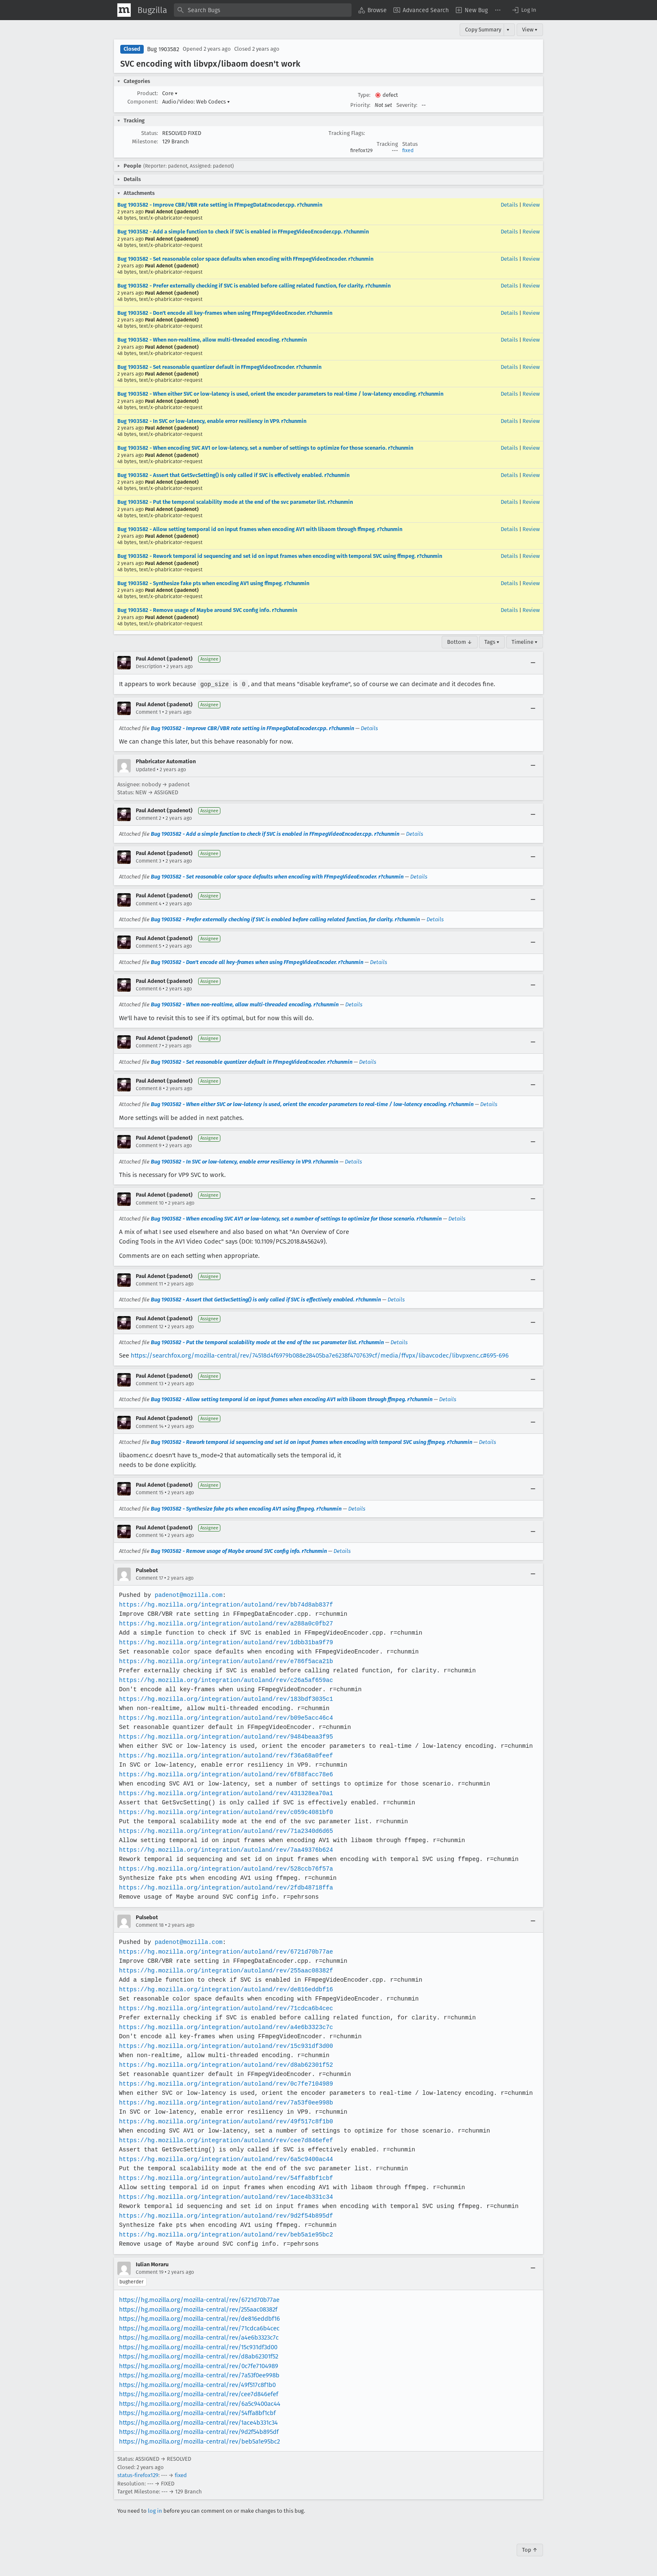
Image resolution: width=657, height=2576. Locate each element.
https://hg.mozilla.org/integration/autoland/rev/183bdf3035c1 (224, 1699)
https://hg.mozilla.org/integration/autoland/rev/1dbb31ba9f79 (224, 1642)
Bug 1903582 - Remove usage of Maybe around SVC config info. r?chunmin (207, 610)
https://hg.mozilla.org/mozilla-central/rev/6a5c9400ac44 (199, 2403)
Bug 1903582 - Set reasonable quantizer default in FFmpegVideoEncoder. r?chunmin (219, 367)
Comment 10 (150, 1202)
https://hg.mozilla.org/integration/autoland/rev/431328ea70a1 (224, 1793)
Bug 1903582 (163, 49)
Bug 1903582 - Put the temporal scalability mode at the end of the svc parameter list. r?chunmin (235, 502)
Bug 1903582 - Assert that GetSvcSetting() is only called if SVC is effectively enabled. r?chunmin (233, 475)
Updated (145, 769)
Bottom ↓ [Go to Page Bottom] (459, 642)
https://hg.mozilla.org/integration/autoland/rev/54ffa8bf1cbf (224, 2178)
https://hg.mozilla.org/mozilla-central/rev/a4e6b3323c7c (199, 2337)
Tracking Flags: (346, 133)
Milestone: (145, 141)
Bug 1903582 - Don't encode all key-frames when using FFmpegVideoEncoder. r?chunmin (224, 313)
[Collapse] (533, 662)
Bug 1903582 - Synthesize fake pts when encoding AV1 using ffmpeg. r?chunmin (213, 583)
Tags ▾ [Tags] (491, 642)
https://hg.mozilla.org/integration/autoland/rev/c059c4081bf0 (224, 1812)
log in (155, 2510)
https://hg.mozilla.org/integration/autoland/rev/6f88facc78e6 (224, 1774)
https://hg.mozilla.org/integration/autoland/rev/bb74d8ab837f (224, 1604)
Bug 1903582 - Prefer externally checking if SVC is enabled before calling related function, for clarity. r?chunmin (254, 285)
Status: (149, 133)
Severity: (406, 105)
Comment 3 (148, 860)
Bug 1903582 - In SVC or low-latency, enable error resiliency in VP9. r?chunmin (211, 421)
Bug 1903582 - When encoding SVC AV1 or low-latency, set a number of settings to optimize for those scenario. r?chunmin (265, 448)
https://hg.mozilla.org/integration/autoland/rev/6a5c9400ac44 (224, 2159)
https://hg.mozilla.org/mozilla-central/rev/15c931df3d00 (198, 2347)
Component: (142, 101)
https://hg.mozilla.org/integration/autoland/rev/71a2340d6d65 (224, 1831)
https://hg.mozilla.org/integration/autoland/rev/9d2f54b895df (224, 2215)
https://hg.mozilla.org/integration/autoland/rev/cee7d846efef (224, 2140)
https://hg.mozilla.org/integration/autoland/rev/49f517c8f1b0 (224, 2121)
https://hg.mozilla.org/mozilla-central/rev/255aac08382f (198, 2309)
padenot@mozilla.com (187, 1595)
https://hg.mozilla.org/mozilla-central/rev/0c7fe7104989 (198, 2365)
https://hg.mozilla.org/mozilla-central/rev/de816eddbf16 (199, 2318)
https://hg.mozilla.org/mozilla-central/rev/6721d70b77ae (199, 2299)
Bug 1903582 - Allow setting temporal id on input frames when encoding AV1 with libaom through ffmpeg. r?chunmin (259, 529)
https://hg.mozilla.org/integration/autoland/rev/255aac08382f (224, 1970)
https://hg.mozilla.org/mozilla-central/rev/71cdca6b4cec (199, 2328)
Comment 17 (149, 1578)
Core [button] (170, 93)
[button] (524, 10)
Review (531, 205)
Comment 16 (149, 1535)
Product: (147, 93)
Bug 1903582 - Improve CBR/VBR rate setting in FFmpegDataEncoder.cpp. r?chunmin (219, 205)
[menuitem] (372, 10)
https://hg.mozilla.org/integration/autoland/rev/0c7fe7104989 (224, 2083)
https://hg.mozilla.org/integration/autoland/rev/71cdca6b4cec (224, 2008)
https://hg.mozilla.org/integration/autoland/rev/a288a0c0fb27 (224, 1623)
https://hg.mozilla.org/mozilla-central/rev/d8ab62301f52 (198, 2356)
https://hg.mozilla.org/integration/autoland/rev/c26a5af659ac (224, 1680)
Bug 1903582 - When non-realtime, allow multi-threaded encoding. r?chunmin (212, 340)
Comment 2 (148, 818)
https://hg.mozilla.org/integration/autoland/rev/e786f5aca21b (224, 1661)
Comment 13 (149, 1383)
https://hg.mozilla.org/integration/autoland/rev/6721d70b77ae (224, 1951)
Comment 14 (149, 1426)
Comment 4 (148, 903)
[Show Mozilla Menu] (124, 10)
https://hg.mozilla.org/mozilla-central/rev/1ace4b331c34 (198, 2422)
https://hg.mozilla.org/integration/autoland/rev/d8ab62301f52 (224, 2064)
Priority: (360, 105)
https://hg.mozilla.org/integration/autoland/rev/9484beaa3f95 (224, 1736)
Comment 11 (149, 1283)
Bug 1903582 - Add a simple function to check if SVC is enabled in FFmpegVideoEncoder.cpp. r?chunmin (243, 231)
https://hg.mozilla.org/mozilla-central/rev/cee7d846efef (198, 2393)
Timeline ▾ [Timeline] (525, 642)
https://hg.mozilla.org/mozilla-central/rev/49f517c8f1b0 (197, 2384)
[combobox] (263, 10)
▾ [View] (508, 29)
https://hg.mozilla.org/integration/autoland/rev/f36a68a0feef (224, 1755)
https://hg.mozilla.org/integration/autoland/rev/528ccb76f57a (224, 1868)
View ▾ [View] (530, 29)
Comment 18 (150, 1925)
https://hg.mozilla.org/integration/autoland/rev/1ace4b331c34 (224, 2196)
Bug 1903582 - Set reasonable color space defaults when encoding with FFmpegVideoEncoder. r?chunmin (245, 259)
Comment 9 (148, 1145)
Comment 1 (148, 712)
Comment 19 (149, 2272)
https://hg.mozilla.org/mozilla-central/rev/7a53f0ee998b (199, 2375)
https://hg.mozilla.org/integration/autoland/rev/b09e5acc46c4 (224, 1717)
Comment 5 (148, 946)
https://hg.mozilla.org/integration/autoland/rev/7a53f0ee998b (224, 2102)
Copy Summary (483, 29)
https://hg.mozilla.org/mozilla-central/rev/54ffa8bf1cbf (197, 2412)
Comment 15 (149, 1492)
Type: (364, 95)
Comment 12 (149, 1326)
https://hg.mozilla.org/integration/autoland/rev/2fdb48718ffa (224, 1887)
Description (149, 666)
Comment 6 (148, 988)
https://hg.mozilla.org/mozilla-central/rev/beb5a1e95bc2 (199, 2441)
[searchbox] (263, 10)
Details (509, 205)
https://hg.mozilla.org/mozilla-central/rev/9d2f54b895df (199, 2431)
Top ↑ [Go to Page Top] (530, 2549)
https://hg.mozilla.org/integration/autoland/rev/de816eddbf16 (224, 1989)
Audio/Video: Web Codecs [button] (196, 101)
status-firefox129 (137, 2475)
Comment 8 (149, 1088)
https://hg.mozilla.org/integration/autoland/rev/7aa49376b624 (224, 1849)
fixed (408, 150)
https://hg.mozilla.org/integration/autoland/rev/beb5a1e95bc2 (224, 2234)
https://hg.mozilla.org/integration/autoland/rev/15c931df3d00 (224, 2046)
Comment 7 (148, 1045)
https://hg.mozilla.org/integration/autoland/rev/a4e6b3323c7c (224, 2027)
